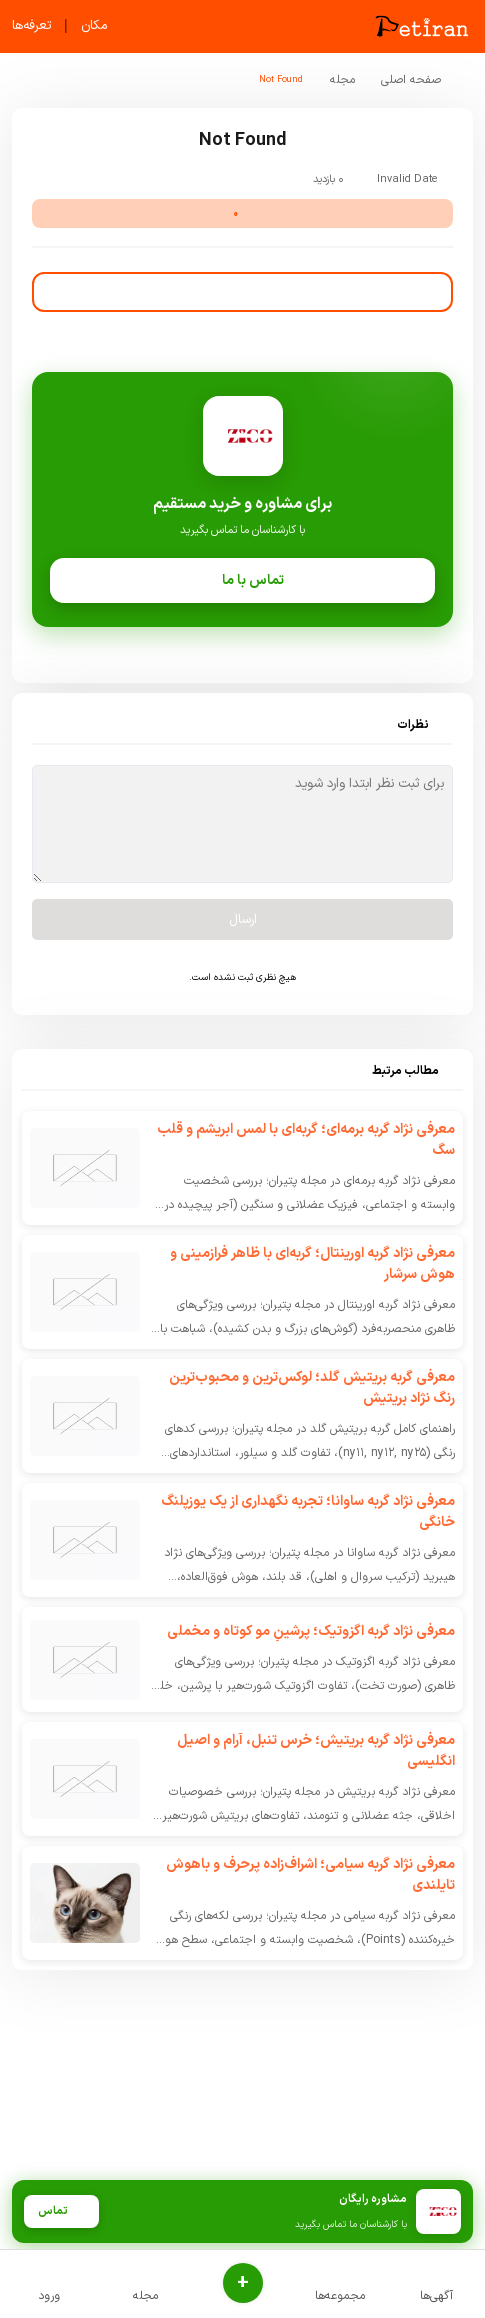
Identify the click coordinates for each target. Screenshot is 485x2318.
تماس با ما (242, 580)
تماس (61, 2211)
